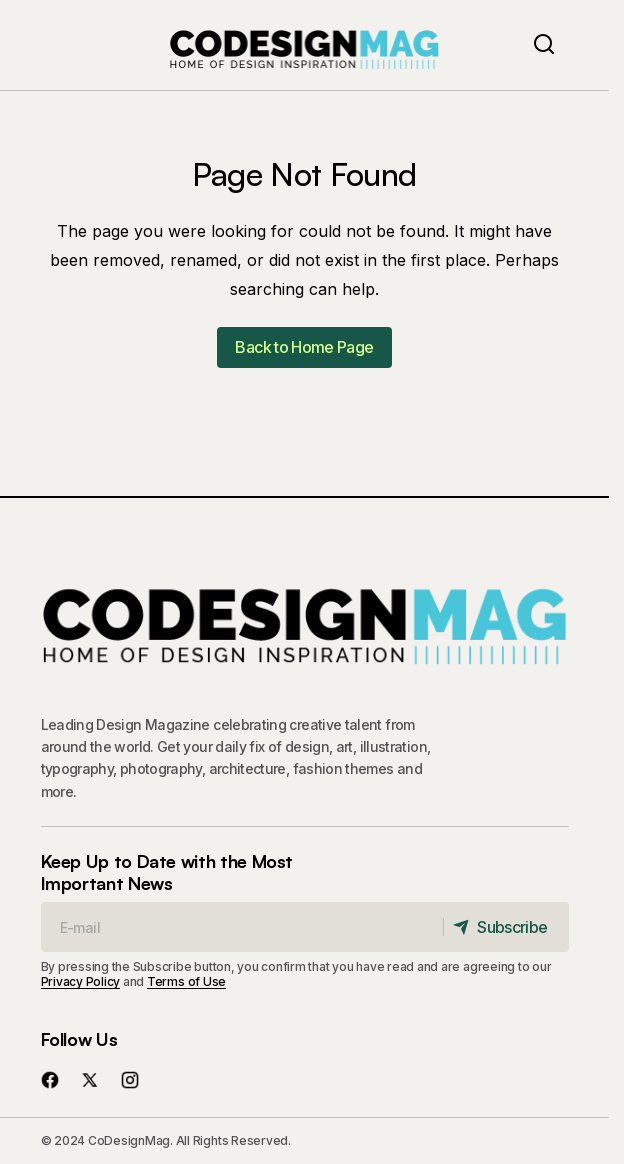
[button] (544, 45)
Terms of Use (186, 981)
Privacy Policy (81, 981)
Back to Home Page (304, 347)
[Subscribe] (505, 927)
